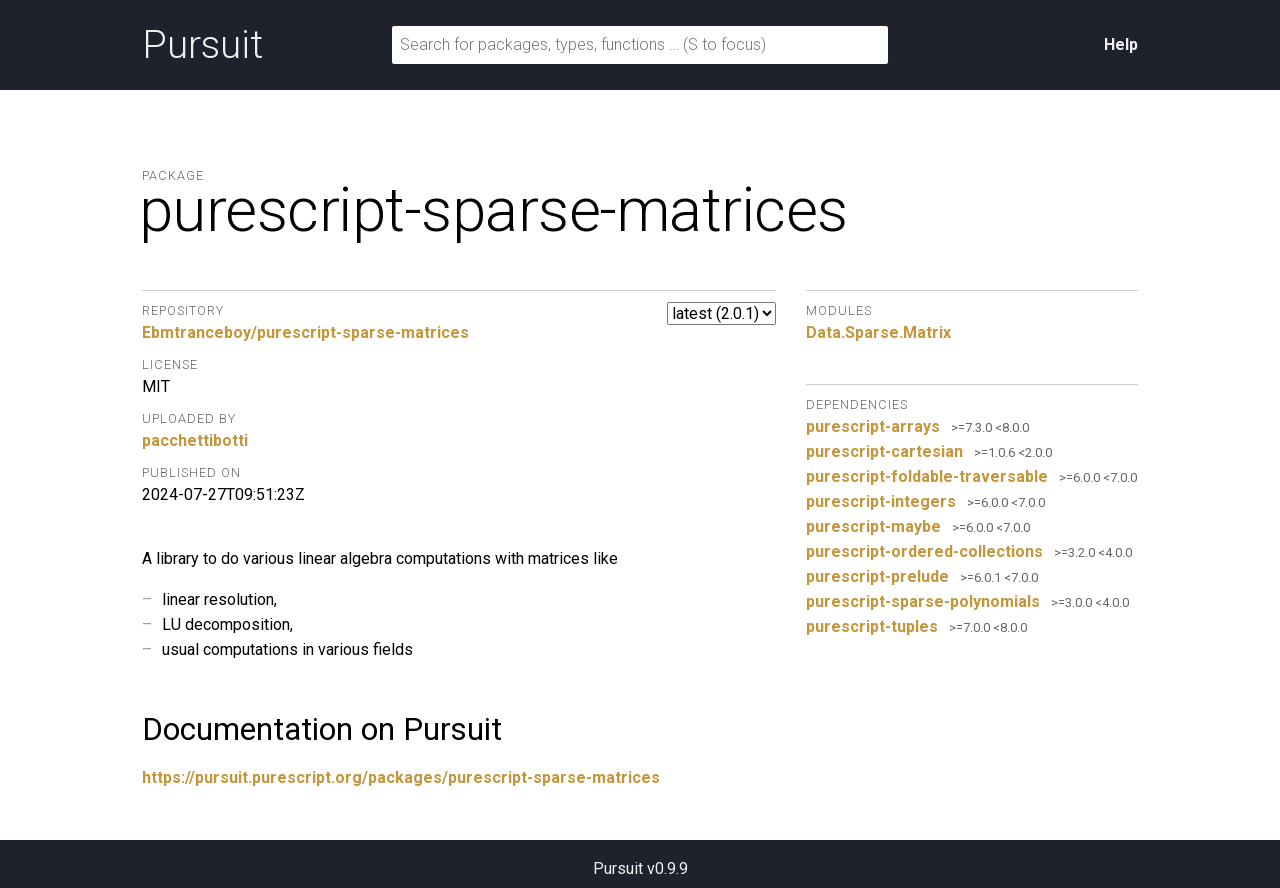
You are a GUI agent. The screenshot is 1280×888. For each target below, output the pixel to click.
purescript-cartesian (884, 451)
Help (1121, 44)
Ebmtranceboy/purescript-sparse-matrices (305, 332)
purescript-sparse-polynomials (923, 601)
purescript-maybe (873, 526)
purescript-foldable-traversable (927, 476)
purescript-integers (881, 501)
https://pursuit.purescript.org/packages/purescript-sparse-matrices (401, 777)
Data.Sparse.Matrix (878, 332)
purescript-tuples (872, 626)
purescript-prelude (877, 576)
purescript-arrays (873, 426)
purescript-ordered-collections (924, 551)
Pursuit (202, 45)
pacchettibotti (195, 440)
